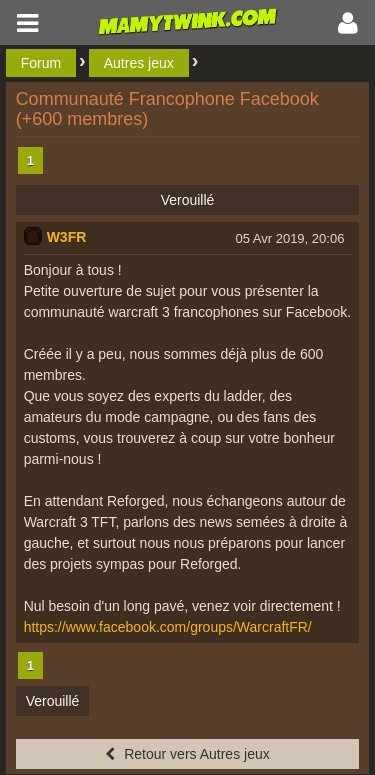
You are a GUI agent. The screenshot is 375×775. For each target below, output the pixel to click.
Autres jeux (139, 63)
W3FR (67, 237)
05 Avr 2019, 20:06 (289, 238)
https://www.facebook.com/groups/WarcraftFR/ (168, 627)
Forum (41, 63)
